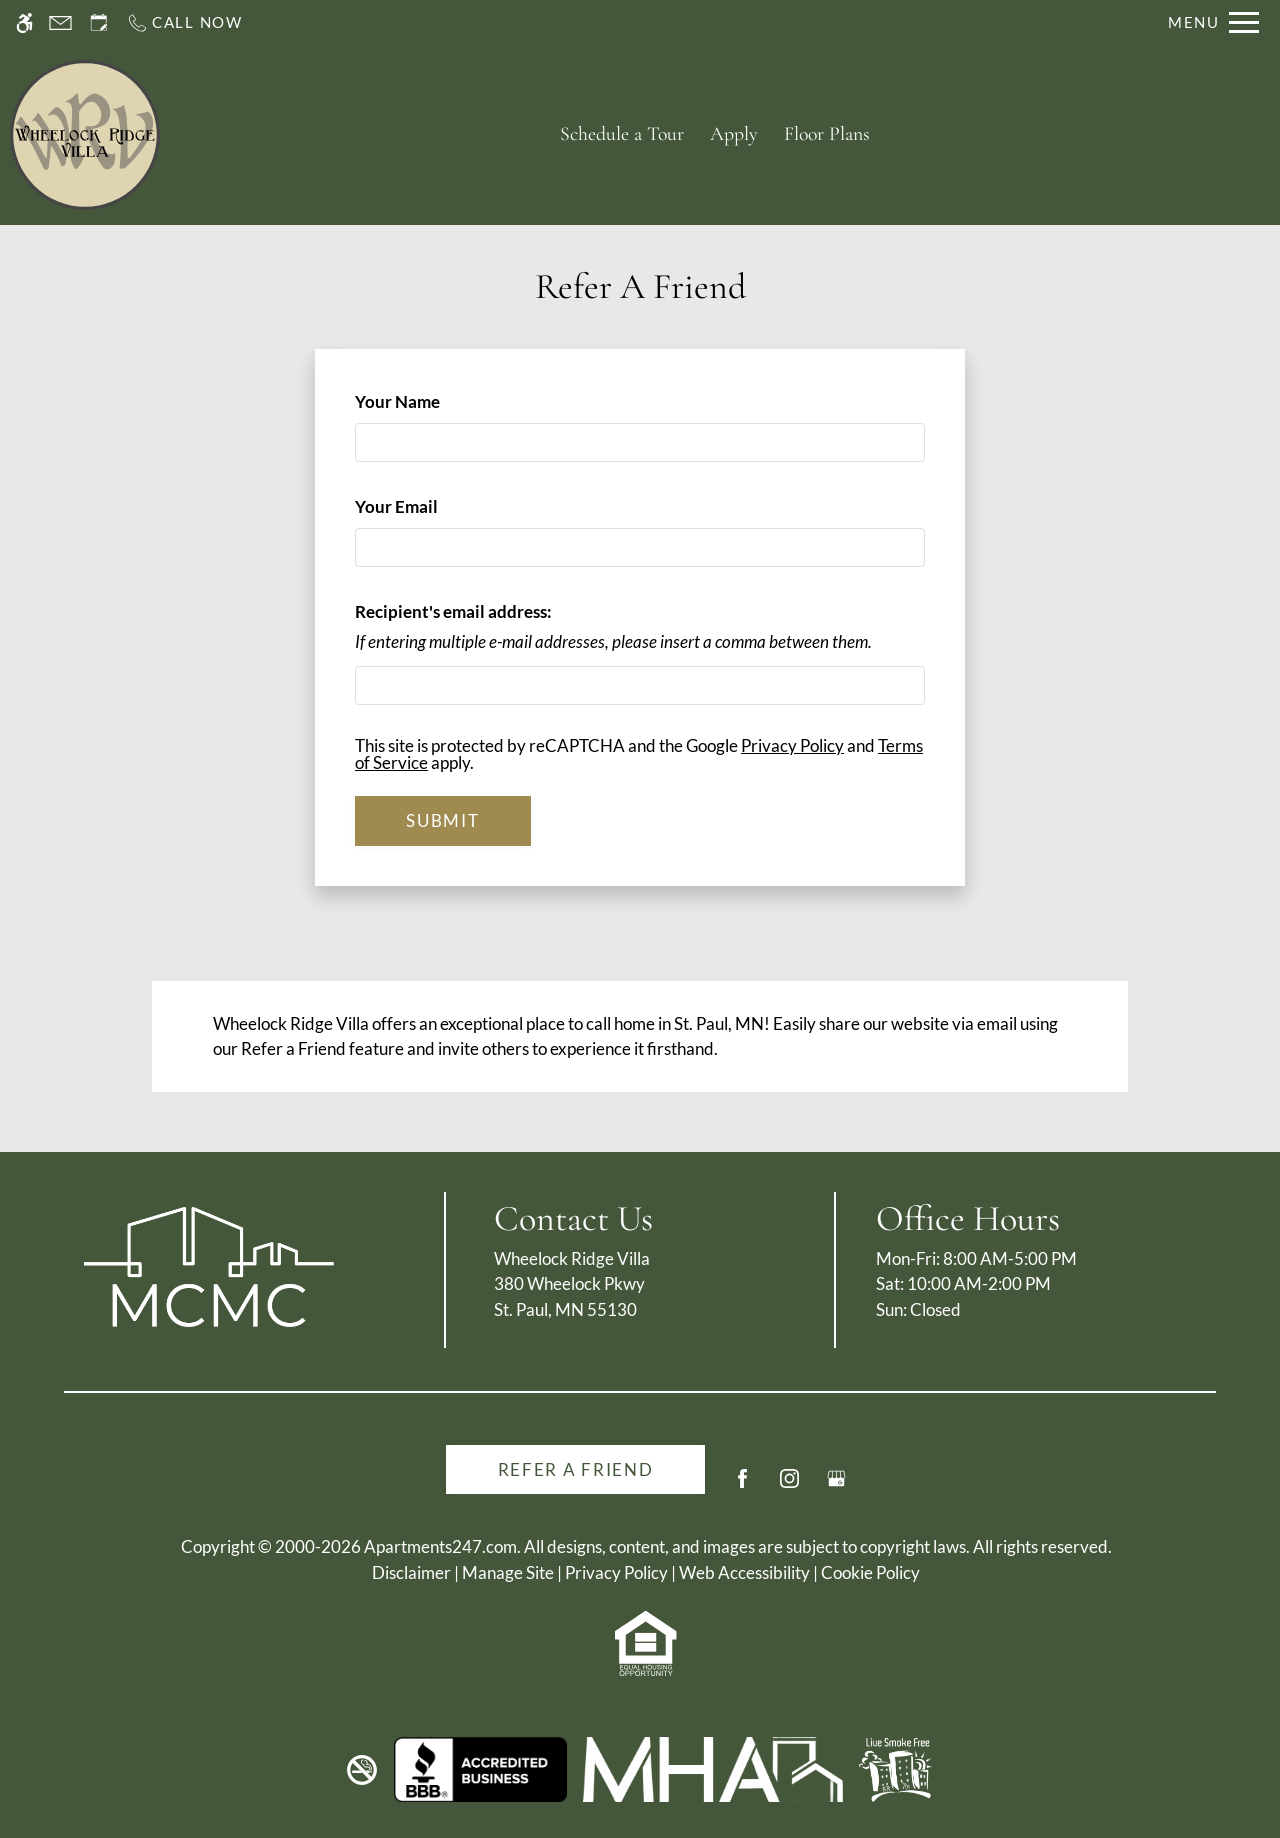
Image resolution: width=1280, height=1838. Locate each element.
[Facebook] (742, 1486)
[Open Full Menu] (1213, 22)
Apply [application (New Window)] (734, 134)
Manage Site (508, 1572)
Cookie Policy (870, 1572)
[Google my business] (836, 1486)
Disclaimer (411, 1572)
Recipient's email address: (453, 611)
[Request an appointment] (99, 22)
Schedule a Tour (622, 134)
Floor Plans (827, 134)
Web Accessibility (744, 1572)
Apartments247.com (440, 1546)
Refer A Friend (576, 1469)
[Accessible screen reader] (24, 22)
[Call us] (184, 22)
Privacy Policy (792, 745)
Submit (442, 820)
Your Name (431, 401)
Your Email (430, 506)
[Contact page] (60, 22)
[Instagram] (789, 1486)
